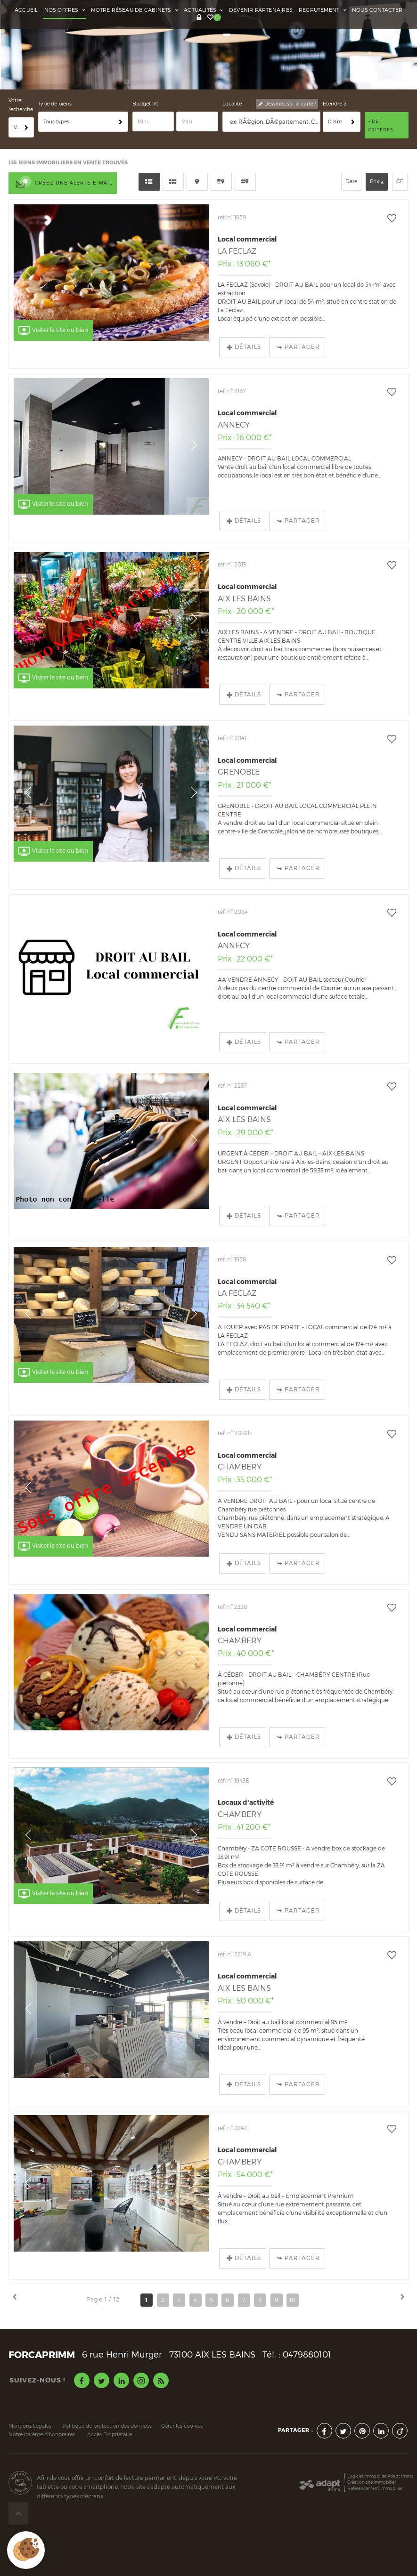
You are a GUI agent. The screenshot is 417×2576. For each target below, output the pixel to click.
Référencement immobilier (374, 2454)
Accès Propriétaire (109, 2401)
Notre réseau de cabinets (134, 10)
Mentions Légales (29, 2392)
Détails (244, 313)
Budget (142, 70)
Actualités (203, 10)
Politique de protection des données (107, 2392)
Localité (232, 70)
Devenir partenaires (261, 10)
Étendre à (334, 70)
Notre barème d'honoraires (42, 2401)
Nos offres (64, 10)
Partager (298, 313)
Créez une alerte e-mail (62, 149)
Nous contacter (377, 10)
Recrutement (322, 10)
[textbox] (273, 88)
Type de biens (55, 70)
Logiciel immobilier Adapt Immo (380, 2442)
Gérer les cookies (182, 2392)
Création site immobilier (371, 2448)
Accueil (26, 10)
